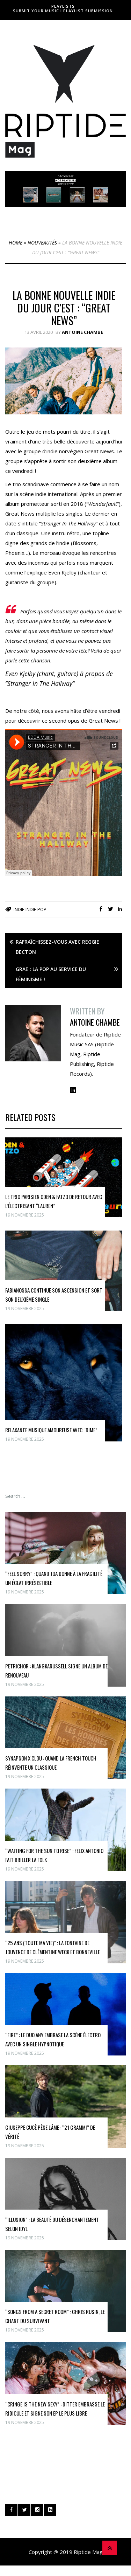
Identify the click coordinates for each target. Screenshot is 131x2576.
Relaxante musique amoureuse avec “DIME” (51, 1430)
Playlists (63, 6)
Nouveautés (42, 242)
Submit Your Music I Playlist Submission (63, 10)
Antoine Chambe (82, 332)
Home (15, 242)
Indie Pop (36, 909)
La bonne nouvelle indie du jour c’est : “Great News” (64, 307)
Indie (19, 909)
